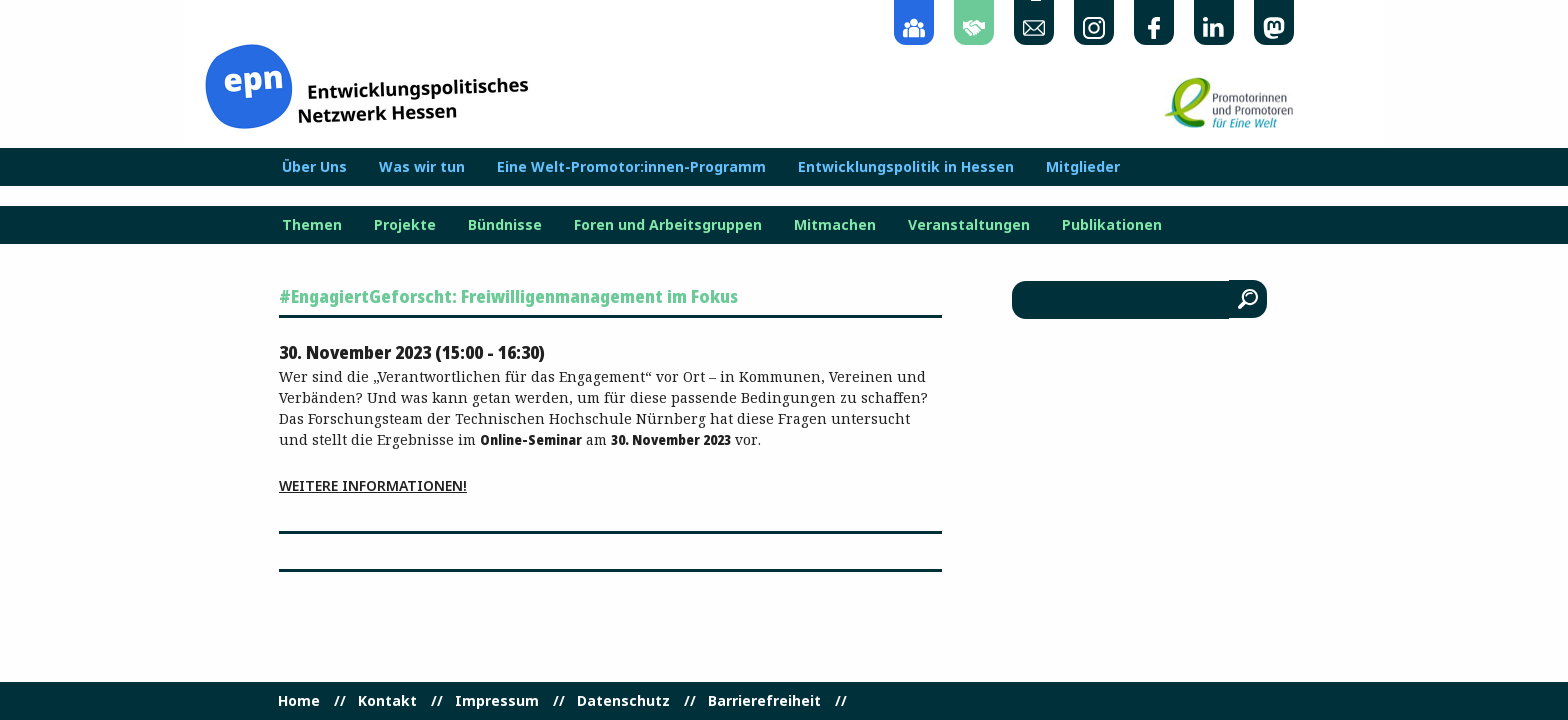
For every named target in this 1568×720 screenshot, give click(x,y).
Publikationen (1112, 225)
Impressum (497, 701)
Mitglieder (1083, 167)
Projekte (405, 225)
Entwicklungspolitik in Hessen (906, 167)
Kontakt (387, 701)
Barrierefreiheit (764, 701)
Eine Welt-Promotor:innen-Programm (631, 167)
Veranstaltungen (969, 225)
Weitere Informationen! (373, 485)
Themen (312, 225)
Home (299, 701)
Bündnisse (505, 225)
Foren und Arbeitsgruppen (668, 225)
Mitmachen (835, 225)
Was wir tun (422, 167)
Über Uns (314, 167)
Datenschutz (623, 701)
